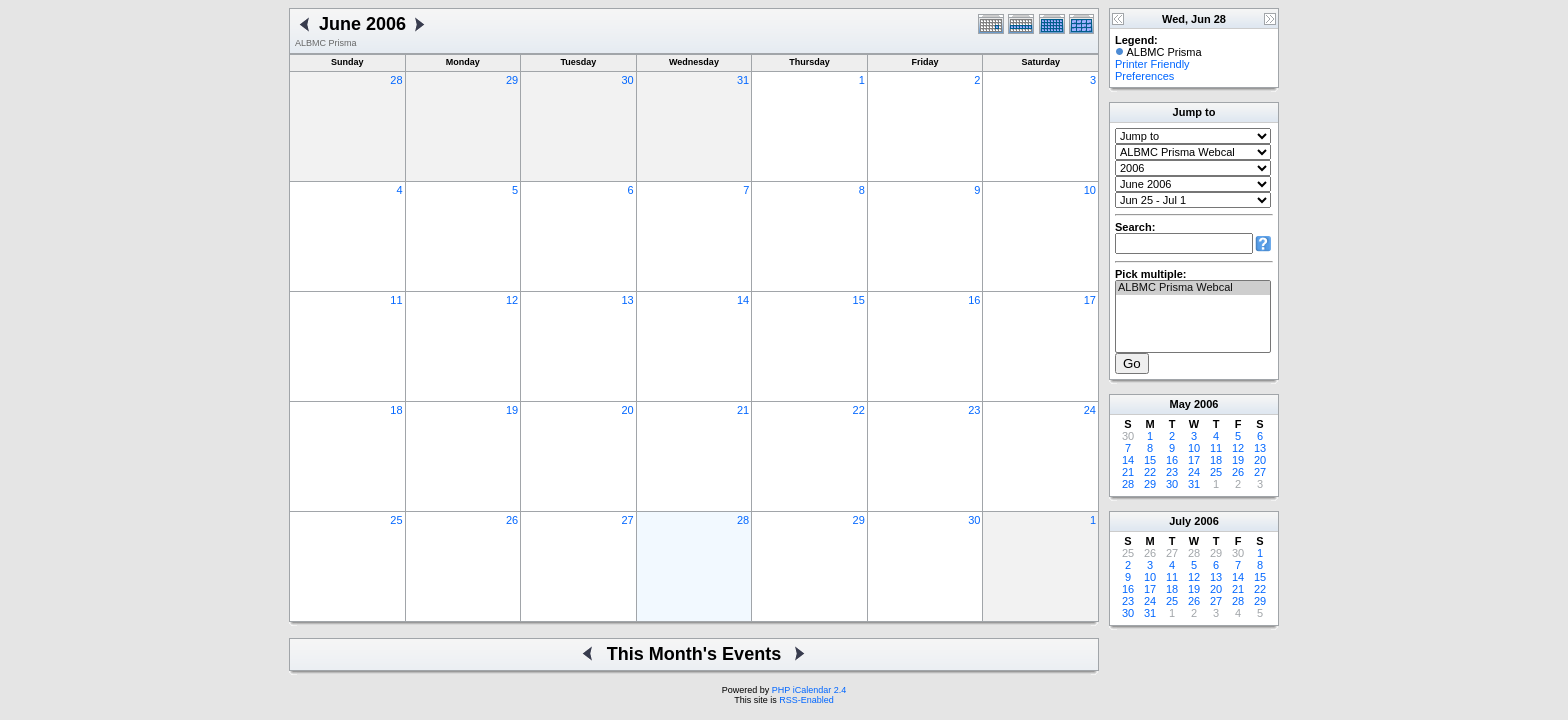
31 (743, 80)
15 (859, 300)
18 (396, 410)
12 (512, 300)
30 (627, 80)
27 (627, 520)
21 (743, 410)
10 (1090, 190)
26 (512, 520)
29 (512, 80)
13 (627, 300)
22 (859, 410)
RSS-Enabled (806, 700)
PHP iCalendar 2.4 (809, 690)
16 (974, 300)
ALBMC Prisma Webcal (1193, 288)
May (1180, 404)
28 (396, 80)
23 (974, 410)
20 (627, 410)
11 (396, 300)
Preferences (1144, 76)
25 (396, 520)
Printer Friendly (1152, 64)
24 (1090, 410)
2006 (1206, 404)
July (1180, 521)
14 (743, 300)
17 (1090, 300)
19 (512, 410)
